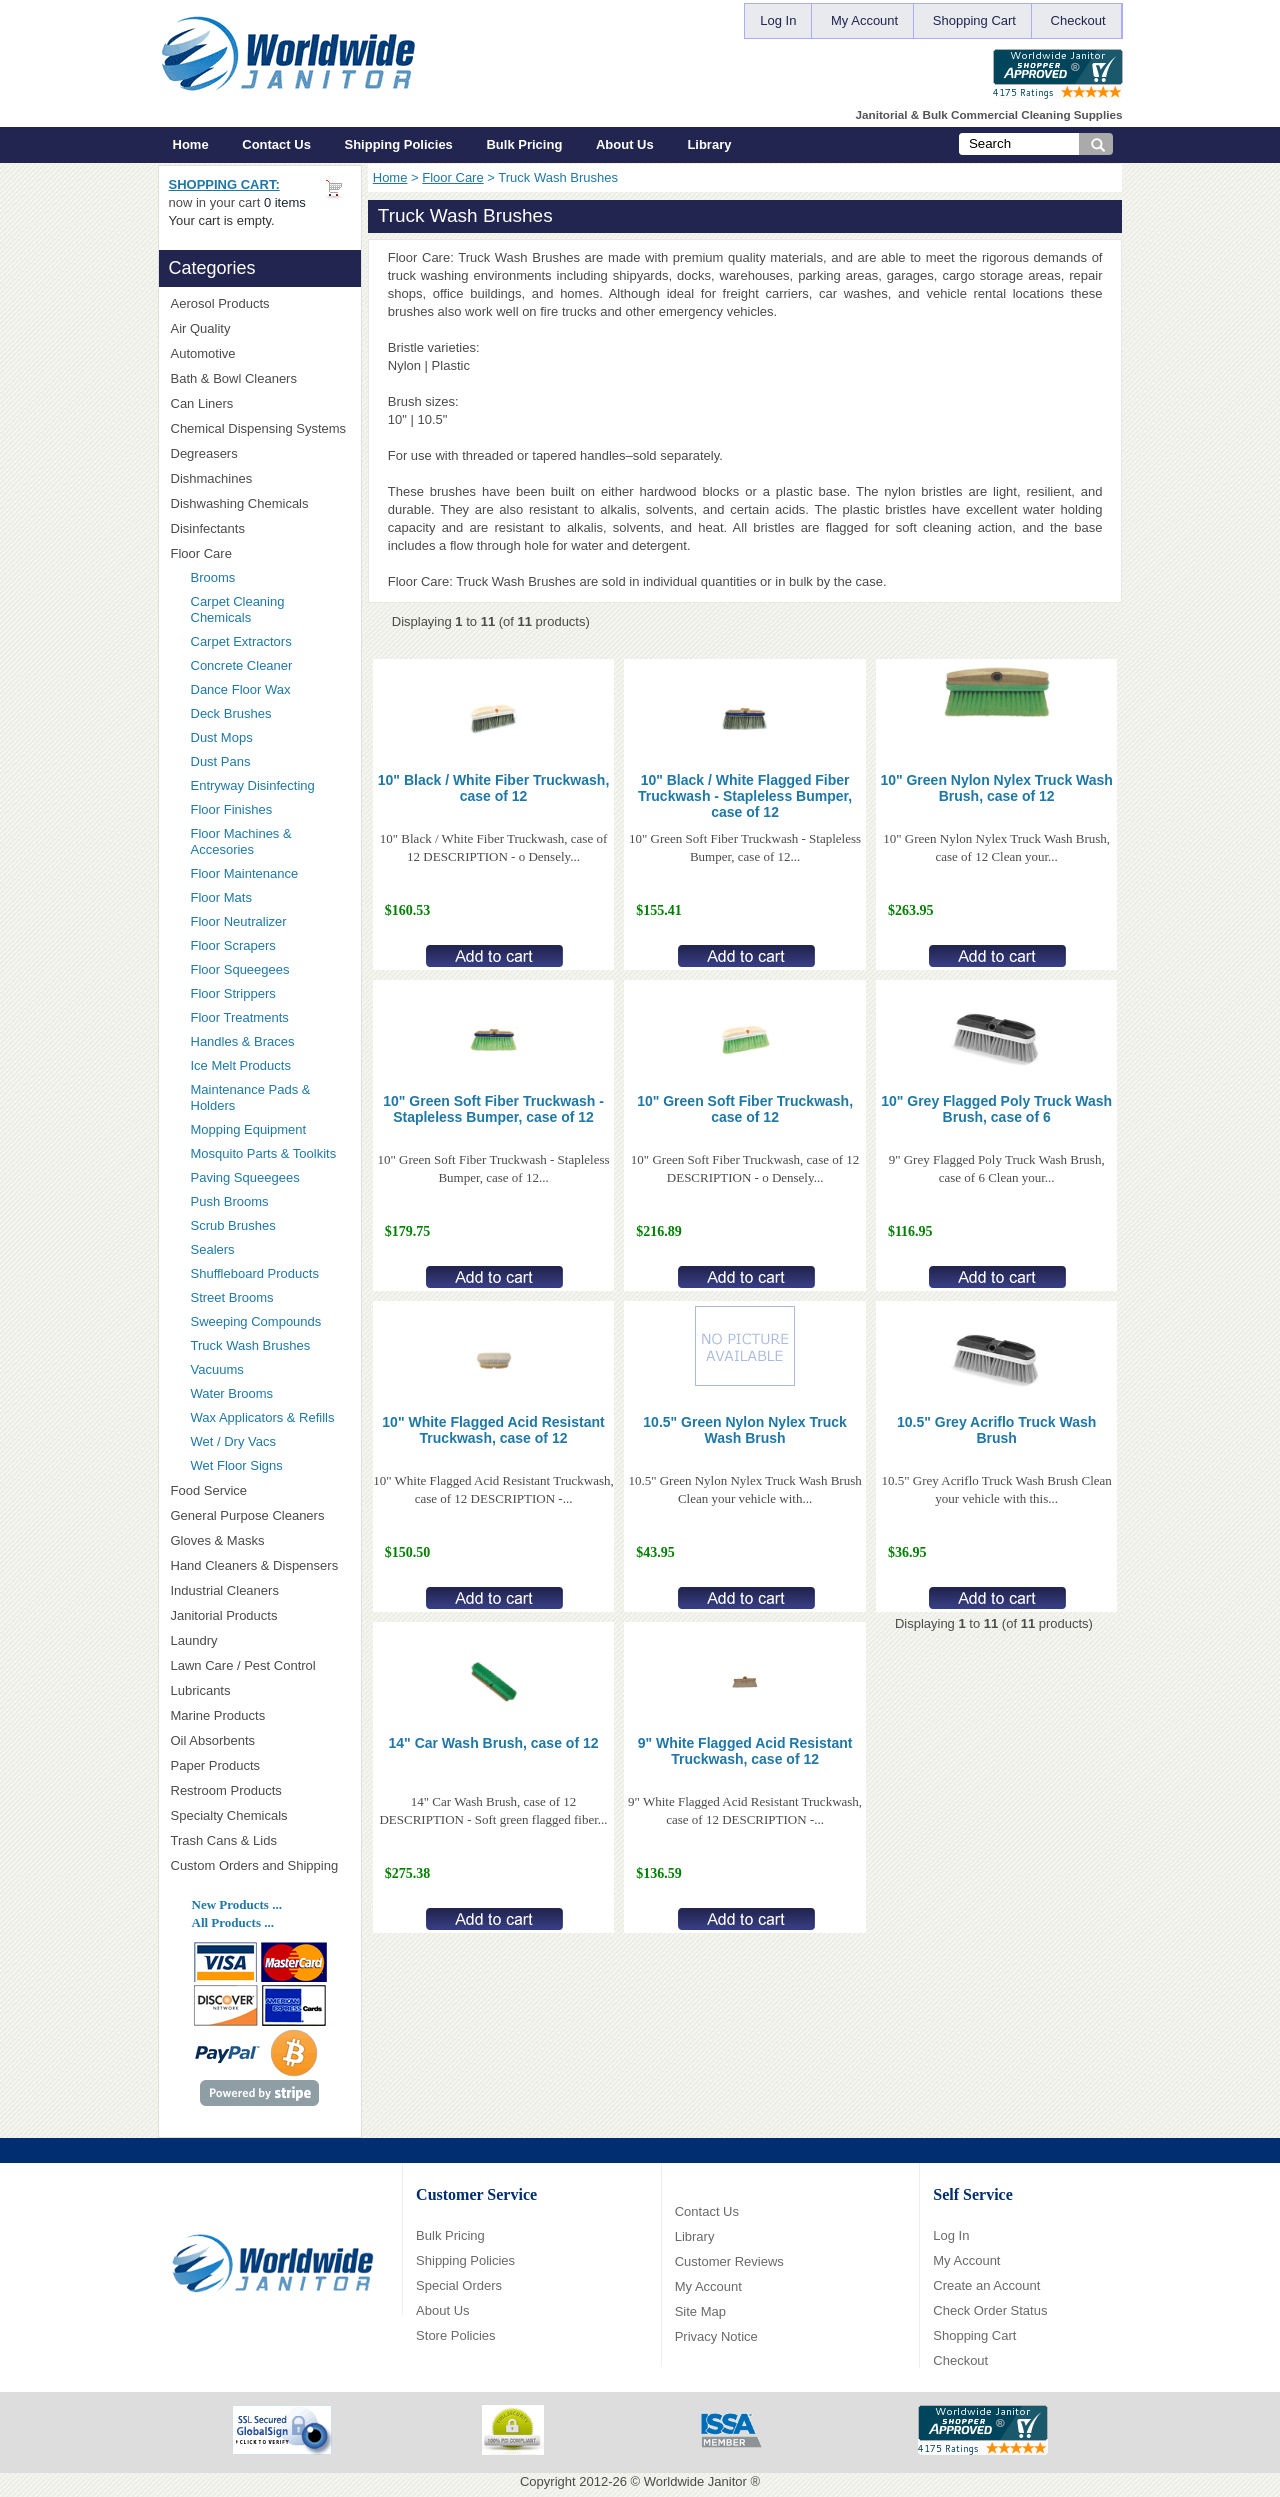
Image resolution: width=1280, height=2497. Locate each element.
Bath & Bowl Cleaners (234, 378)
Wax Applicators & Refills (263, 1417)
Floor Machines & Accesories (270, 841)
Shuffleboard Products (255, 1273)
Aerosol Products (260, 303)
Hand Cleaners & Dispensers (260, 1566)
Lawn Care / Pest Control (260, 1665)
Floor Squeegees (240, 969)
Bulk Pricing (524, 144)
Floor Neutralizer (239, 921)
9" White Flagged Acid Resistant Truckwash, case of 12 (745, 1751)
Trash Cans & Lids (260, 1840)
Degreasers (204, 453)
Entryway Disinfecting (253, 785)
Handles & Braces (243, 1041)
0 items (285, 202)
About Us (625, 144)
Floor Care (452, 177)
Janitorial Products (260, 1615)
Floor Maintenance (245, 873)
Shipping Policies (399, 144)
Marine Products (218, 1715)
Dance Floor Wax (241, 689)
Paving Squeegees (245, 1177)
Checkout (1078, 20)
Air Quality (260, 328)
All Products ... (233, 1922)
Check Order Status (990, 2310)
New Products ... (237, 1904)
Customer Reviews (729, 2261)
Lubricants (201, 1690)
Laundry (260, 1640)
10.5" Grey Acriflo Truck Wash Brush (996, 1430)
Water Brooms (232, 1393)
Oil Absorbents (260, 1740)
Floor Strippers (233, 993)
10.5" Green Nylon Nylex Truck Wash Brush (745, 1430)
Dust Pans (221, 761)
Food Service (209, 1490)
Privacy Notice (716, 2336)
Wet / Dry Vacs (233, 1441)
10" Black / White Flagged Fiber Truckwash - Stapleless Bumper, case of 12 (745, 796)
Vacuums (217, 1369)
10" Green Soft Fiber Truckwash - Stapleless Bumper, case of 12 (493, 1109)
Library (709, 144)
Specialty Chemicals (260, 1815)
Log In (778, 20)
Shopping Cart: (224, 184)
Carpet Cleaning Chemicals (238, 609)
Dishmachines (260, 478)
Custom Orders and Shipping (260, 1866)
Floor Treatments (240, 1017)
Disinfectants (260, 528)
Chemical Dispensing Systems (260, 429)
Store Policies (455, 2335)
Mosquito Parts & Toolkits (264, 1153)
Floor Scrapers (233, 945)
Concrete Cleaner (242, 665)
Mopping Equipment (270, 1129)
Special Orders (459, 2285)
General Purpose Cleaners (248, 1515)
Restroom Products (260, 1790)
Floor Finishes (232, 809)
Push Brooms (230, 1201)
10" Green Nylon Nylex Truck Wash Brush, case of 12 (996, 788)
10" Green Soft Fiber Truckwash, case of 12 (745, 1109)
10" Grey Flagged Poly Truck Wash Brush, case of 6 (996, 1109)
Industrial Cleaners (225, 1590)
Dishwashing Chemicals (260, 503)
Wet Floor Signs (237, 1465)
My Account (864, 20)
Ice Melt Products (241, 1065)
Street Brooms (232, 1297)
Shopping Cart (974, 20)
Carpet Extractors (241, 641)
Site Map (700, 2311)
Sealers (213, 1249)
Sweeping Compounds (256, 1321)
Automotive (203, 353)
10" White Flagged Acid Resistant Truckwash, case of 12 (493, 1430)
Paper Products (260, 1765)
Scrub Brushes (233, 1225)
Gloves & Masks (260, 1540)
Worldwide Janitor (695, 2481)
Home (191, 144)
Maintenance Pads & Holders (251, 1097)
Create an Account (986, 2285)
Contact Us (276, 144)
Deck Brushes (231, 713)
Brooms (213, 577)
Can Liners (260, 403)
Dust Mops (270, 737)
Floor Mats (270, 897)
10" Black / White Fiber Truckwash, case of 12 (494, 788)
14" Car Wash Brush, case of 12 (494, 1743)
